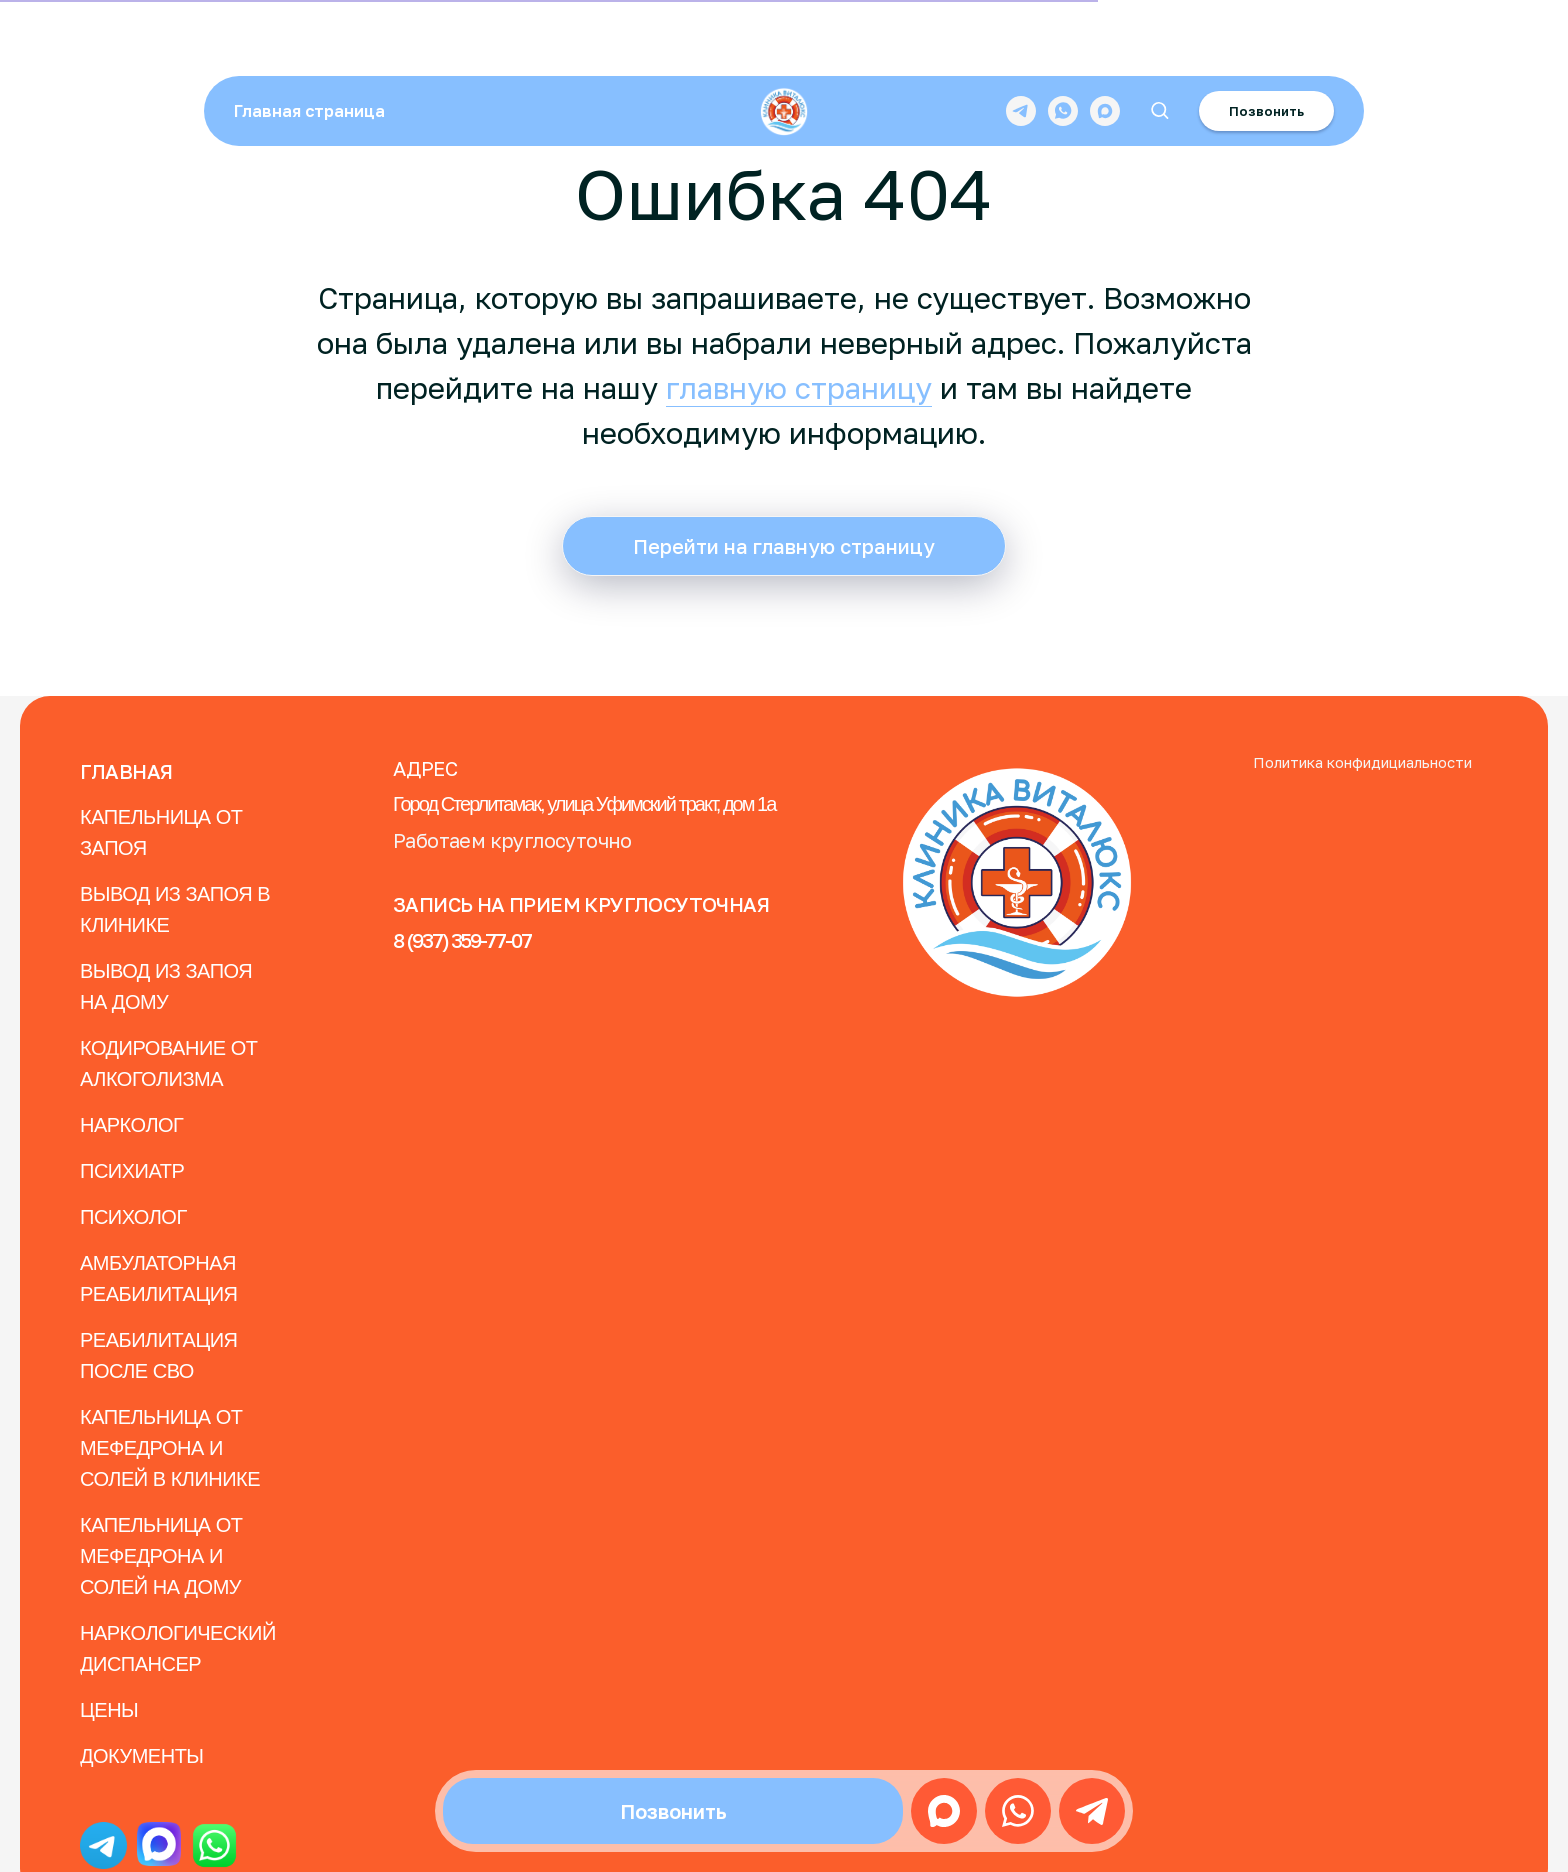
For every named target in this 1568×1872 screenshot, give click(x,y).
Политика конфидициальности (1362, 762)
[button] (1159, 44)
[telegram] (1021, 45)
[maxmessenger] (1105, 45)
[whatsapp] (1063, 45)
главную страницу (799, 388)
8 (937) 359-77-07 (462, 940)
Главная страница (309, 45)
